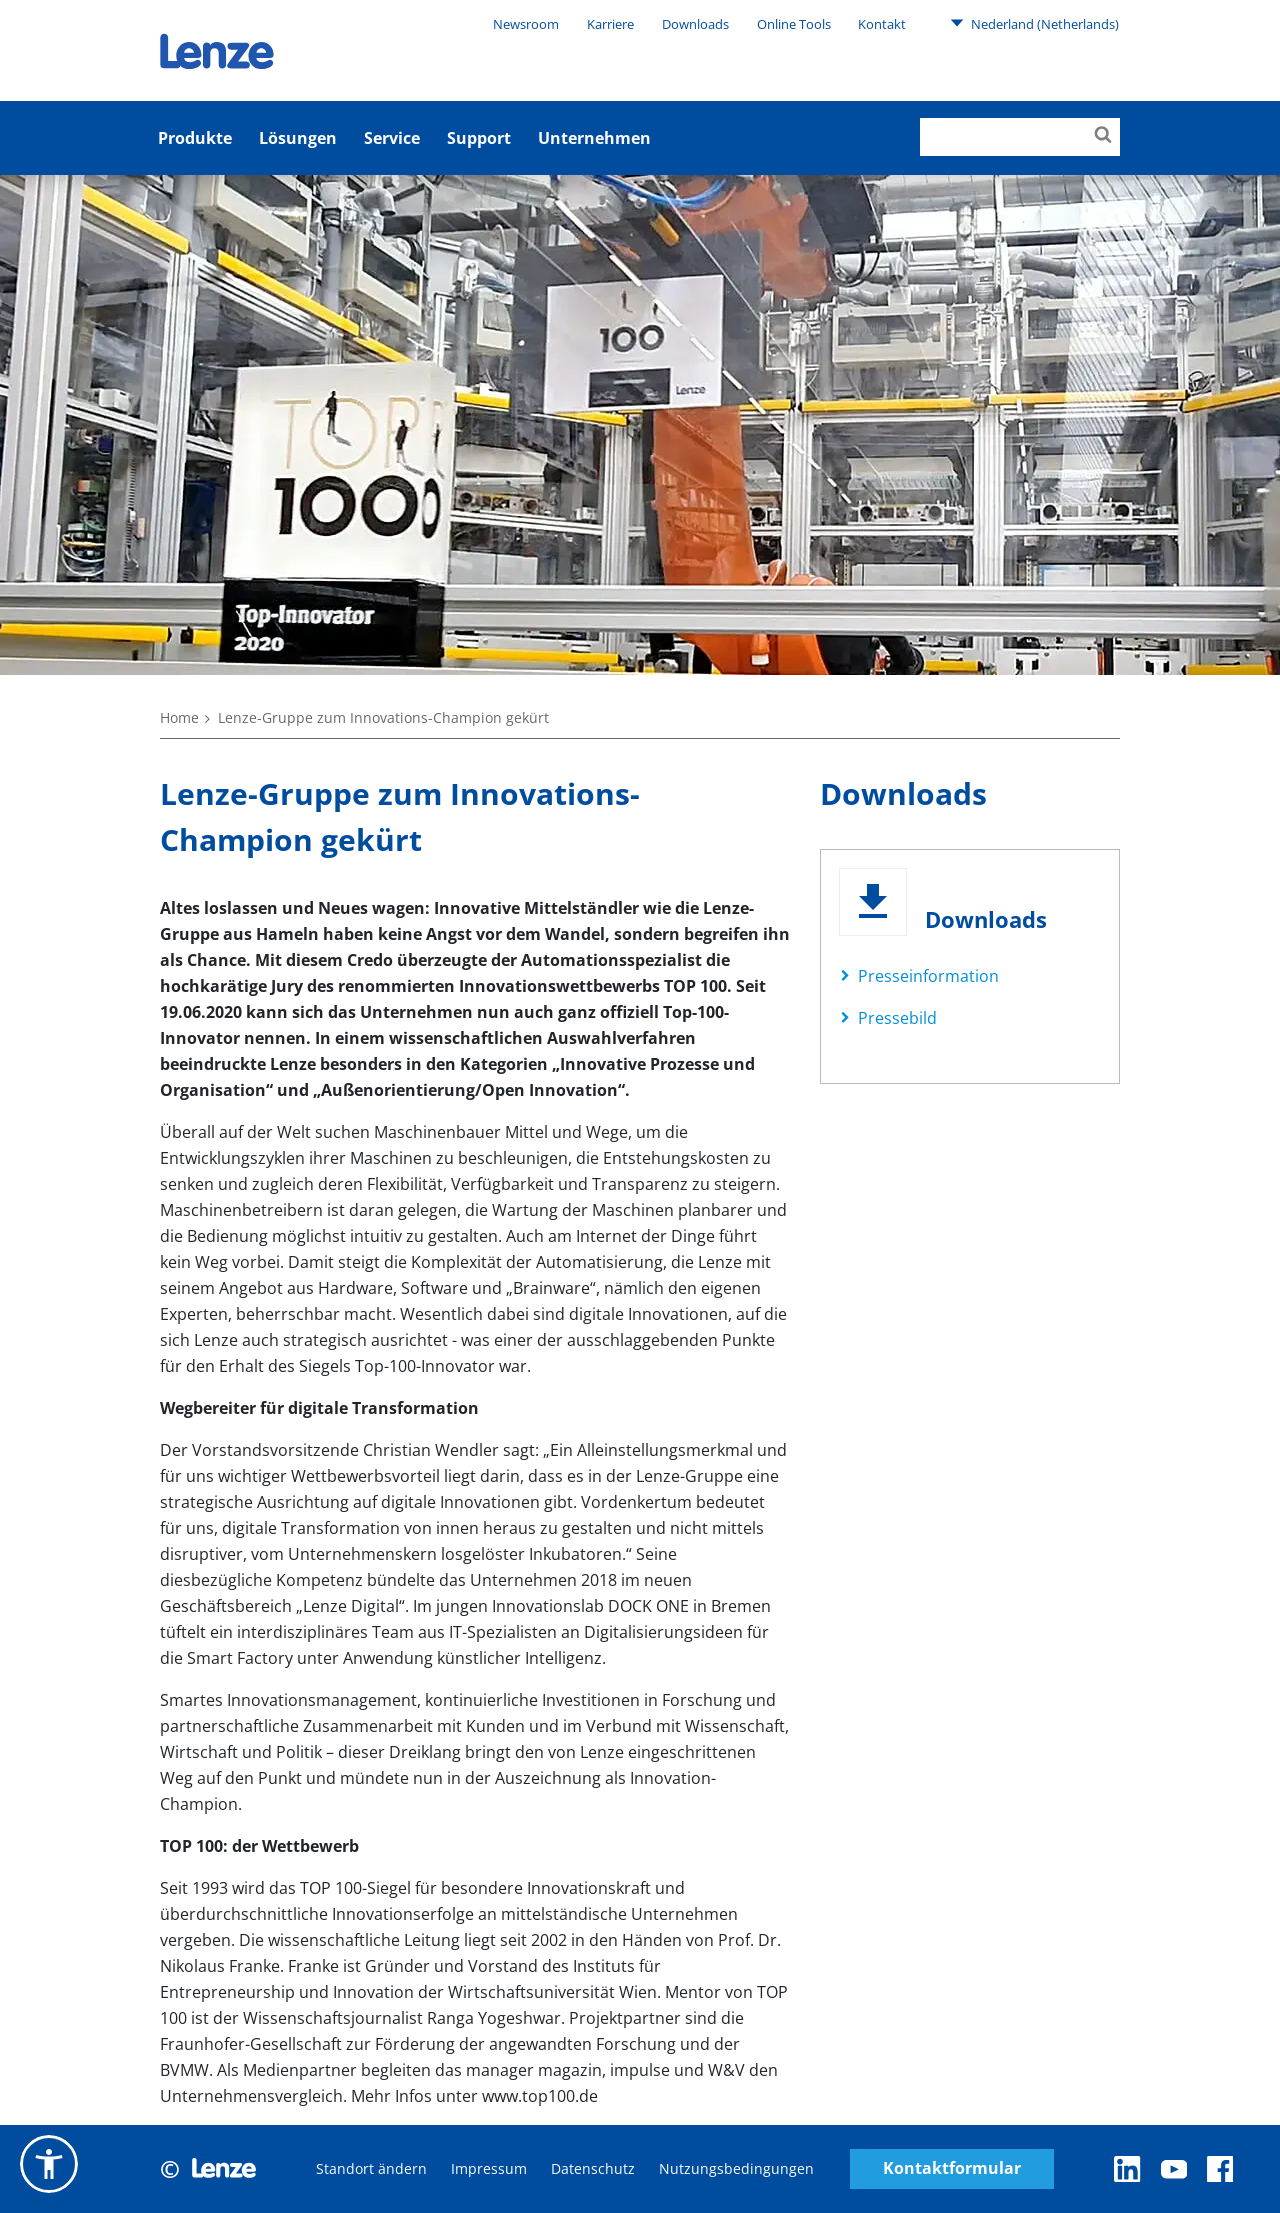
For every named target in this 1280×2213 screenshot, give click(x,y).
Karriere (610, 24)
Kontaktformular (952, 2168)
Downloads (695, 24)
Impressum (489, 2168)
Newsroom (526, 24)
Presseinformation (928, 976)
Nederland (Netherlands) (1034, 23)
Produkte (195, 138)
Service (392, 138)
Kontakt (882, 24)
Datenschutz (593, 2168)
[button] (49, 2164)
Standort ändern (371, 2168)
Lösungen (298, 138)
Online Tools (794, 24)
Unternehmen (594, 138)
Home (179, 717)
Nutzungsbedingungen (736, 2168)
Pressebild (897, 1018)
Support (479, 138)
